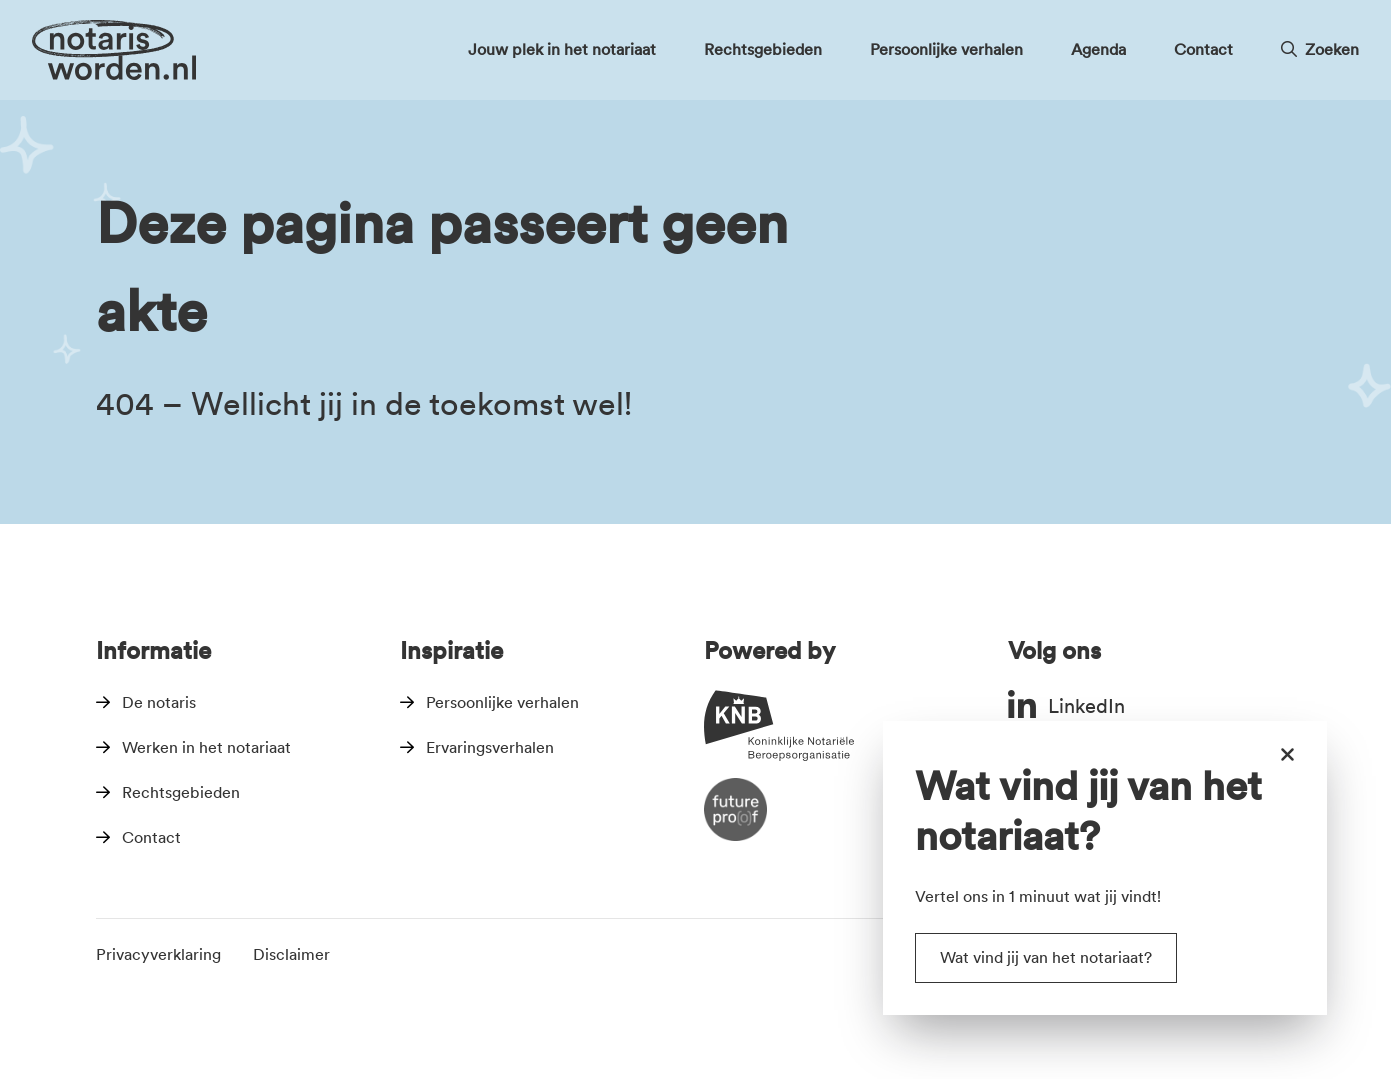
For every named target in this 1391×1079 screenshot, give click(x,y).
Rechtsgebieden (181, 792)
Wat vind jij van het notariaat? (1046, 957)
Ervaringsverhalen (490, 747)
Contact (151, 837)
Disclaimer (291, 954)
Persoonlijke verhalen (502, 702)
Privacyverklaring (158, 954)
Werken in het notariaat (206, 747)
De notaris (159, 702)
